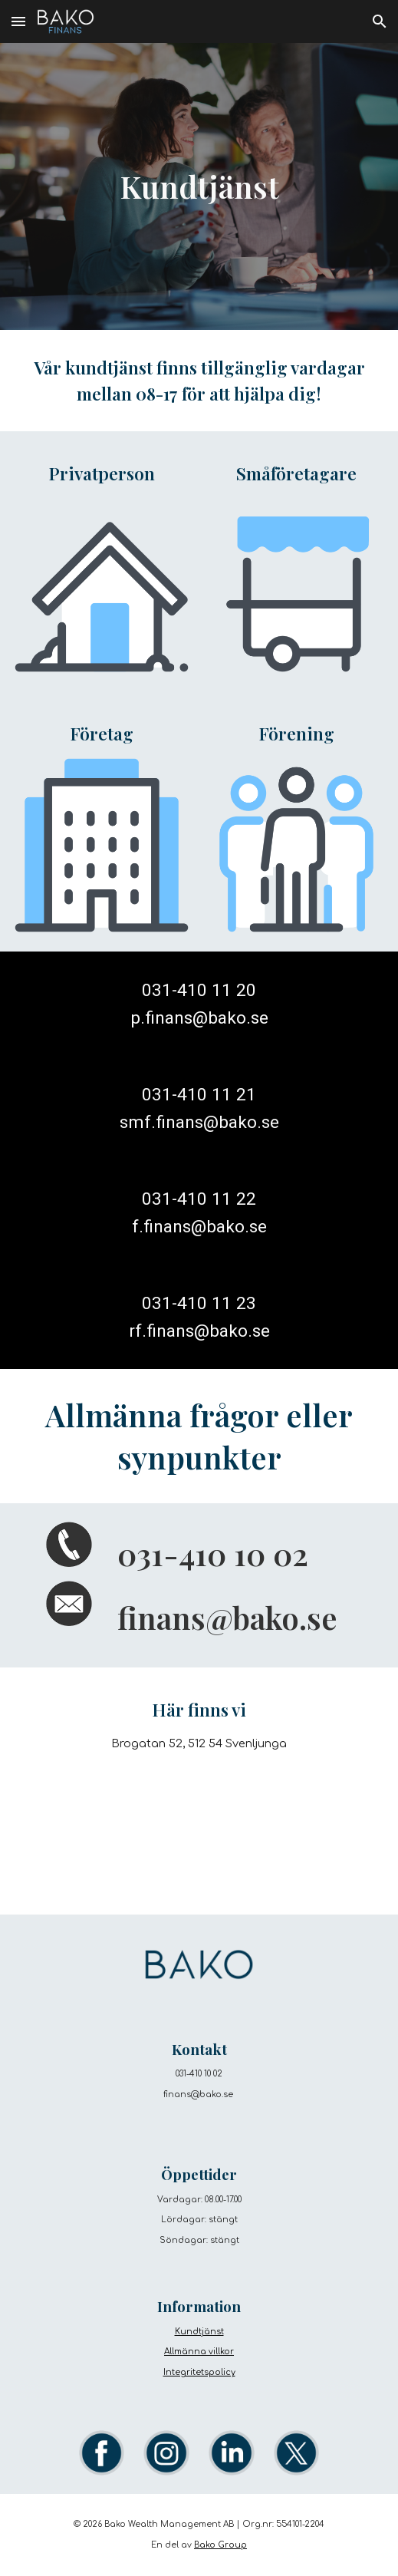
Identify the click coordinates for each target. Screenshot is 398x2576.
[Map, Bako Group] (199, 1829)
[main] (199, 186)
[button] (18, 21)
